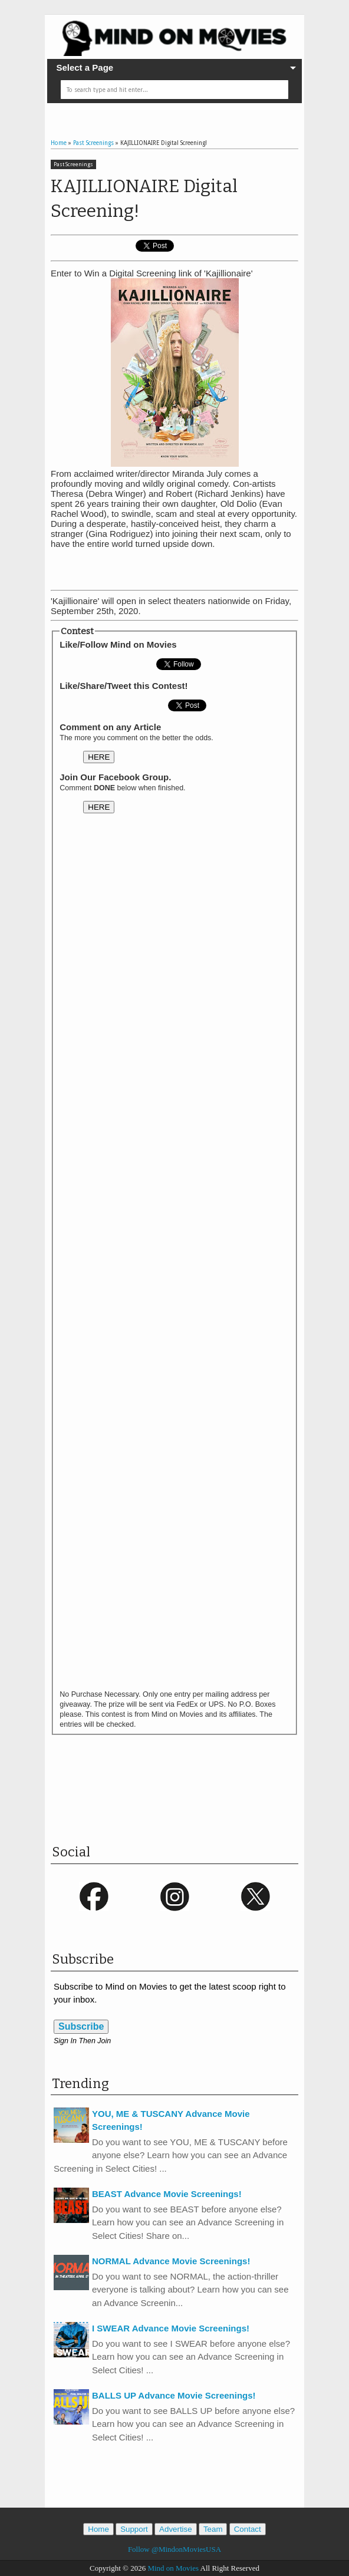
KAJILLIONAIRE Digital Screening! (144, 199)
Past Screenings (73, 164)
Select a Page (84, 67)
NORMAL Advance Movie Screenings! (171, 2261)
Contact (247, 2529)
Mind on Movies (173, 2568)
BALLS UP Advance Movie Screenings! (174, 2395)
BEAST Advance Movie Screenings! (167, 2194)
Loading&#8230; (174, 1259)
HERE (99, 757)
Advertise (175, 2529)
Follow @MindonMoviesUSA (174, 2549)
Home (98, 2529)
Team (213, 2529)
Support (134, 2529)
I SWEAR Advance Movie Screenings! (170, 2328)
